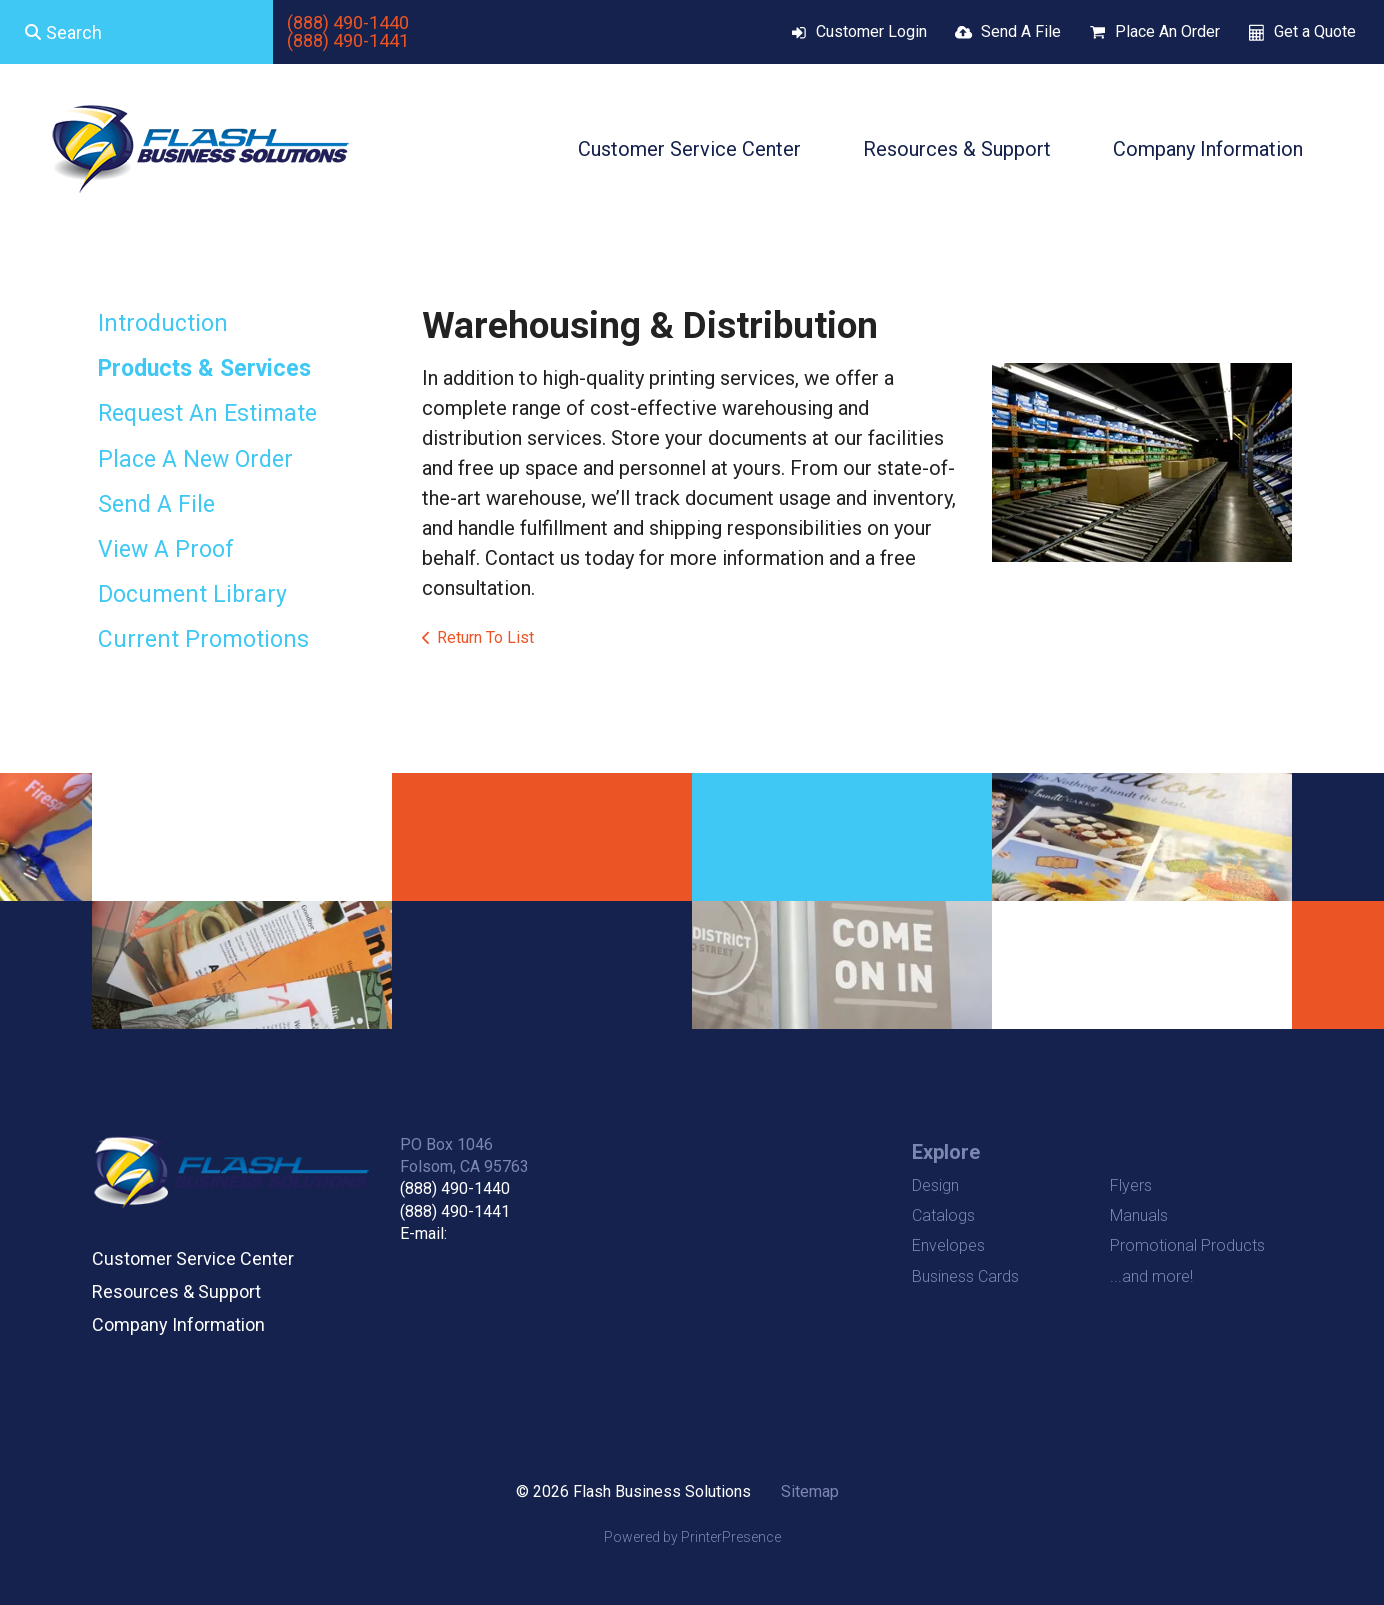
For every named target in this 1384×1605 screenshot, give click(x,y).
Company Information (1208, 149)
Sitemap (810, 1491)
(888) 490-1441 (348, 40)
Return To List (485, 637)
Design (935, 1185)
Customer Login (871, 31)
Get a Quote (1315, 31)
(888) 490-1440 (348, 22)
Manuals (1139, 1215)
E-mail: (423, 1233)
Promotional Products (1187, 1245)
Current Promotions (203, 639)
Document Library (192, 594)
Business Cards (965, 1276)
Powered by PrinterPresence (692, 1537)
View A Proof (166, 549)
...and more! (1151, 1276)
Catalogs (943, 1215)
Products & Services (204, 368)
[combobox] (136, 32)
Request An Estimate (207, 413)
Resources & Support (957, 149)
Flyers (1131, 1185)
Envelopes (948, 1245)
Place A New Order (195, 459)
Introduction (163, 323)
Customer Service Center (689, 149)
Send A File (1021, 31)
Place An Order (1167, 31)
